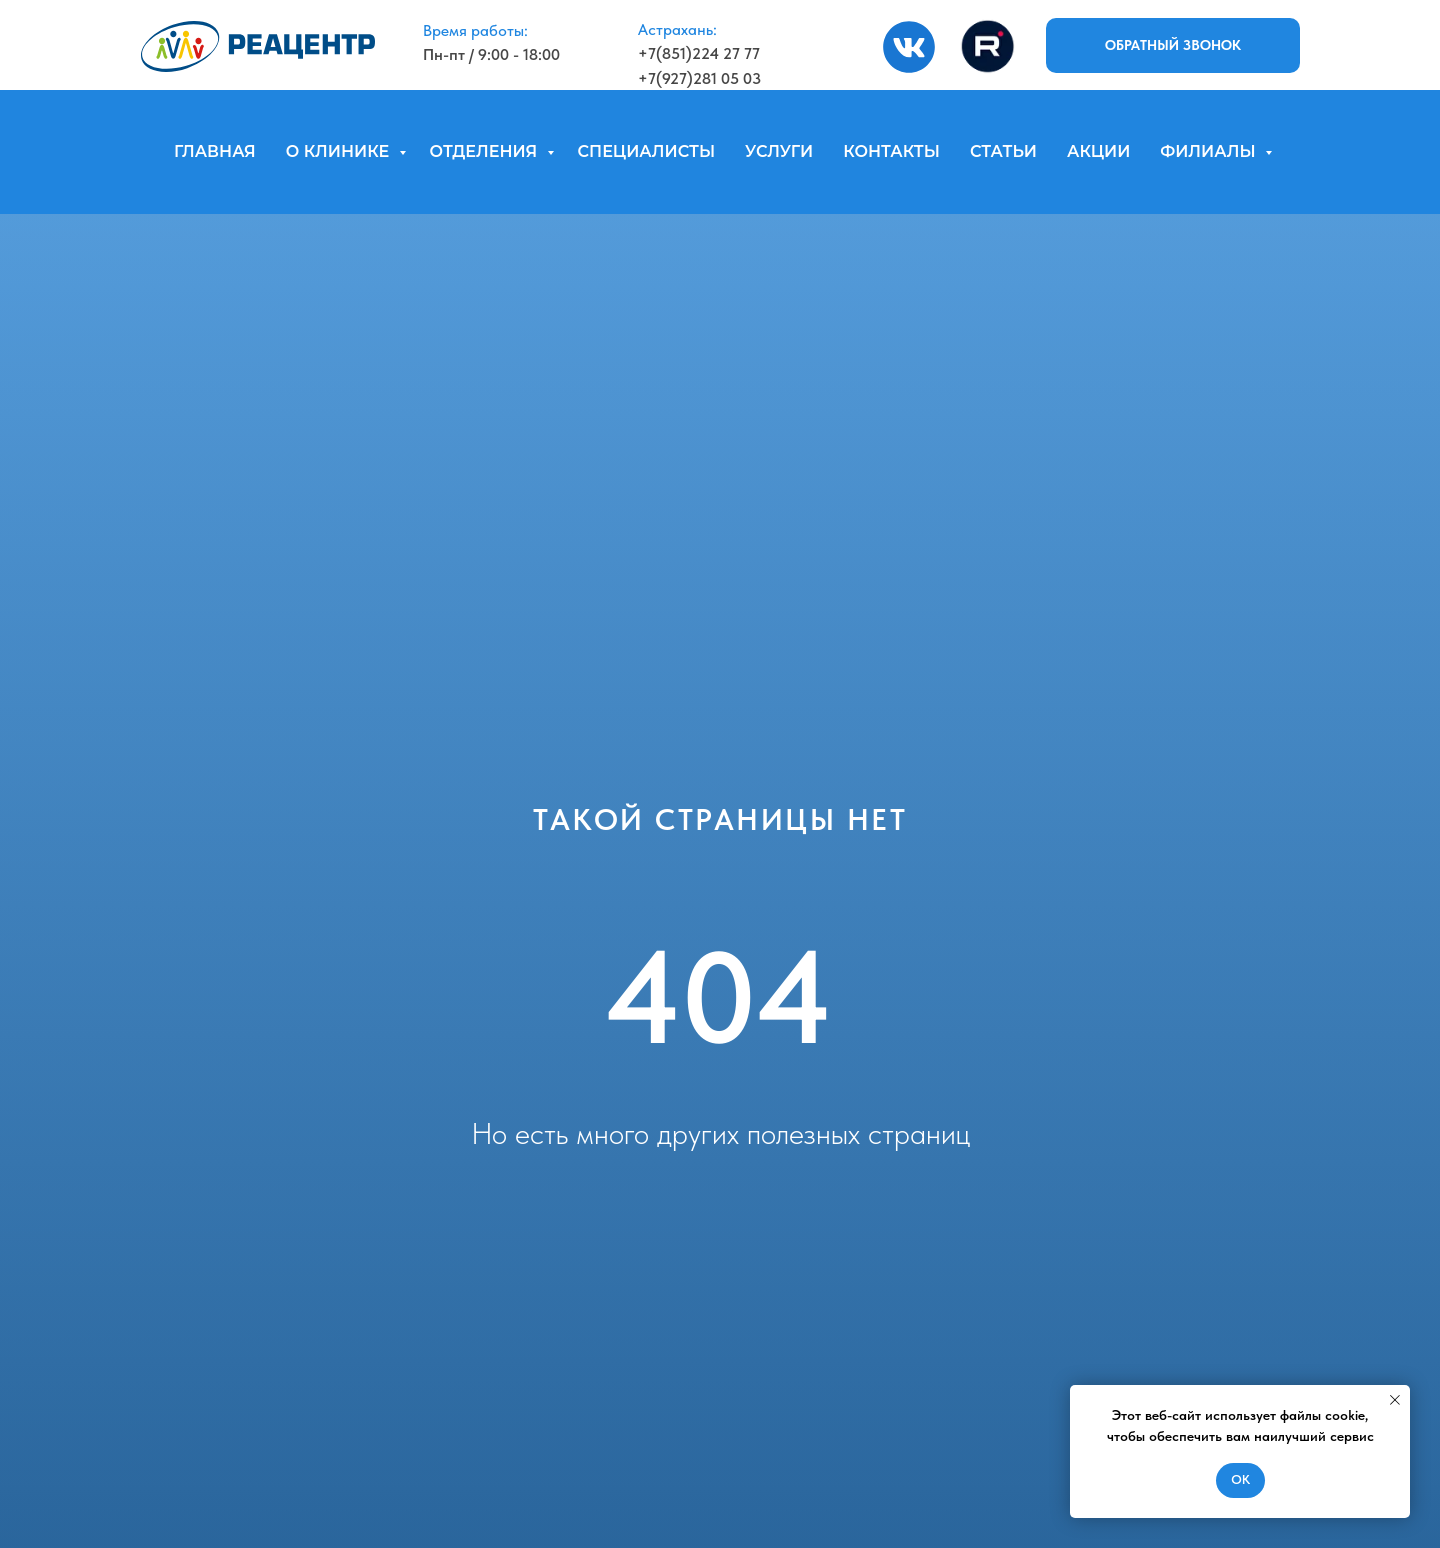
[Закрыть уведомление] (1395, 1400)
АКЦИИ (1098, 151)
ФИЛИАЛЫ (1210, 151)
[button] (1173, 45)
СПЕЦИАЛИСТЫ (647, 151)
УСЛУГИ (779, 151)
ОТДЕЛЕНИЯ (486, 151)
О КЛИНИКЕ (340, 151)
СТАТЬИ (1003, 151)
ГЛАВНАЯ (215, 151)
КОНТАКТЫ (891, 151)
